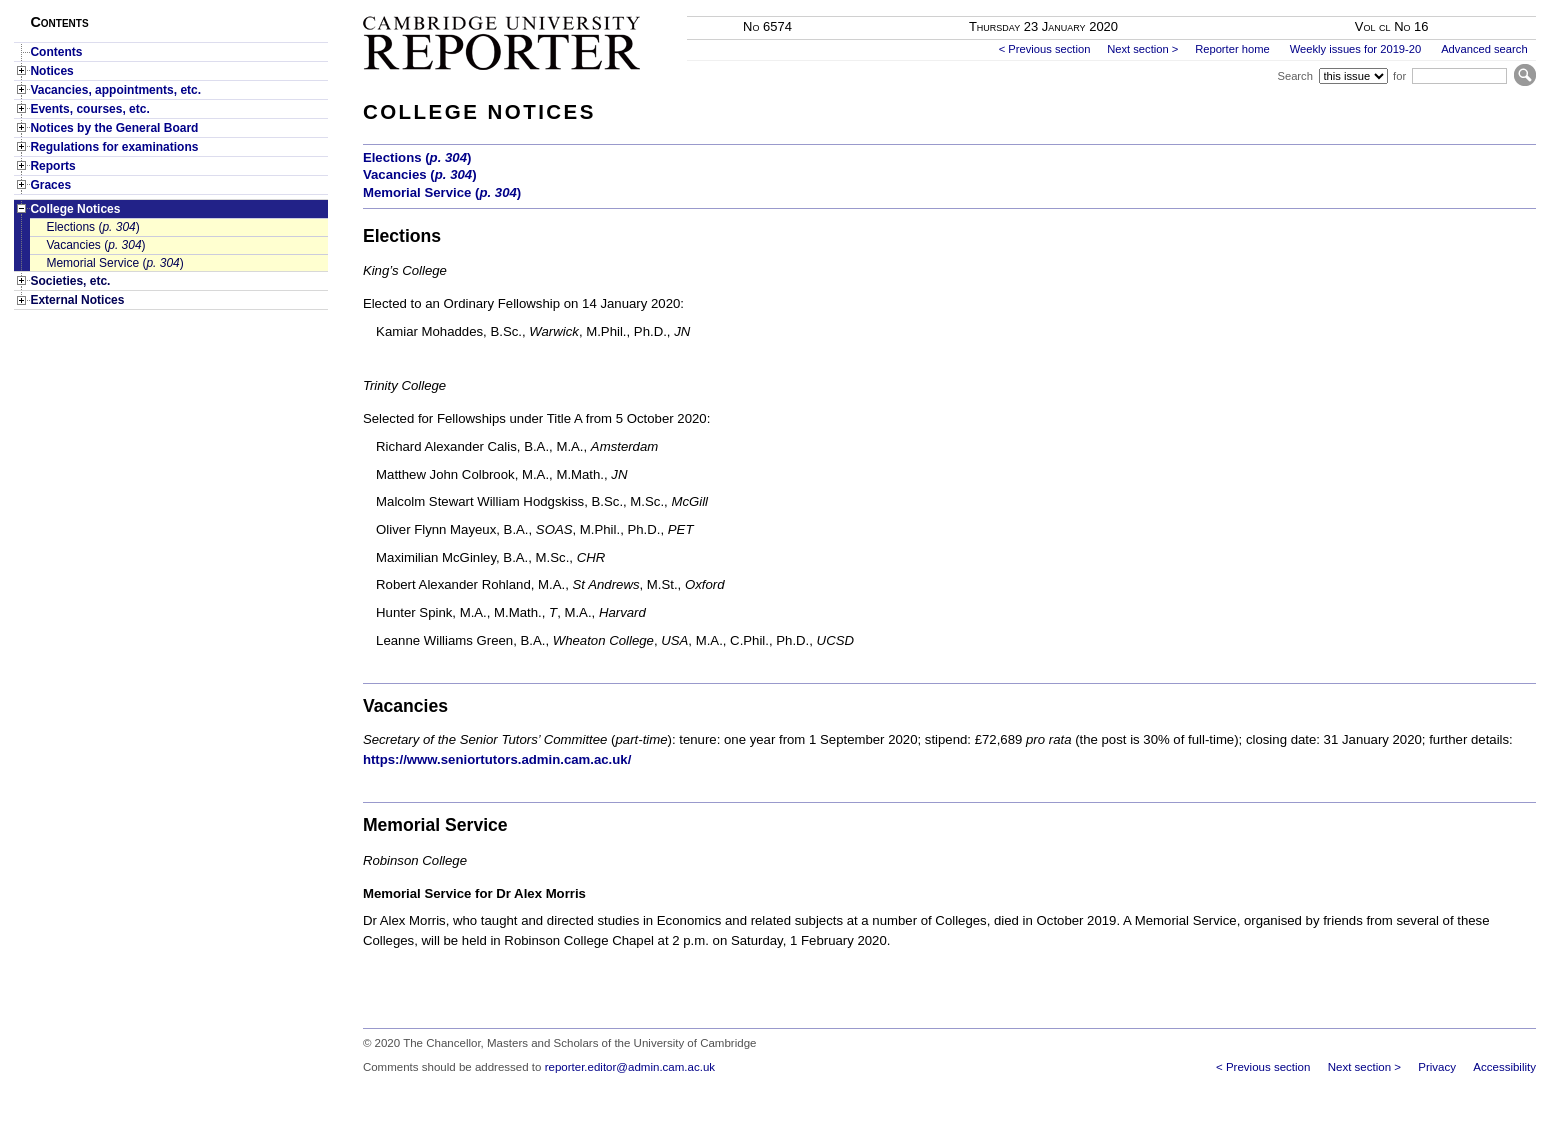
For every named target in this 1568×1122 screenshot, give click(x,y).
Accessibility (1504, 1067)
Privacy (1437, 1067)
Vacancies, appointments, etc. (115, 90)
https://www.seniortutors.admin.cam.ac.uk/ (497, 759)
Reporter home (1232, 49)
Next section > (1142, 49)
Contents (56, 52)
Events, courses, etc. (89, 109)
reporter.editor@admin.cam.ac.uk (630, 1067)
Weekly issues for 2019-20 (1356, 49)
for (1399, 76)
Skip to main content (1483, 6)
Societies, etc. (70, 281)
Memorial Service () (114, 263)
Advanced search (1484, 49)
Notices (51, 71)
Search (1294, 76)
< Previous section (1045, 49)
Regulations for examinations (114, 147)
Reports (52, 166)
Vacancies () (95, 245)
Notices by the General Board (114, 128)
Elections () (92, 227)
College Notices (75, 209)
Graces (50, 185)
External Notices (77, 300)
